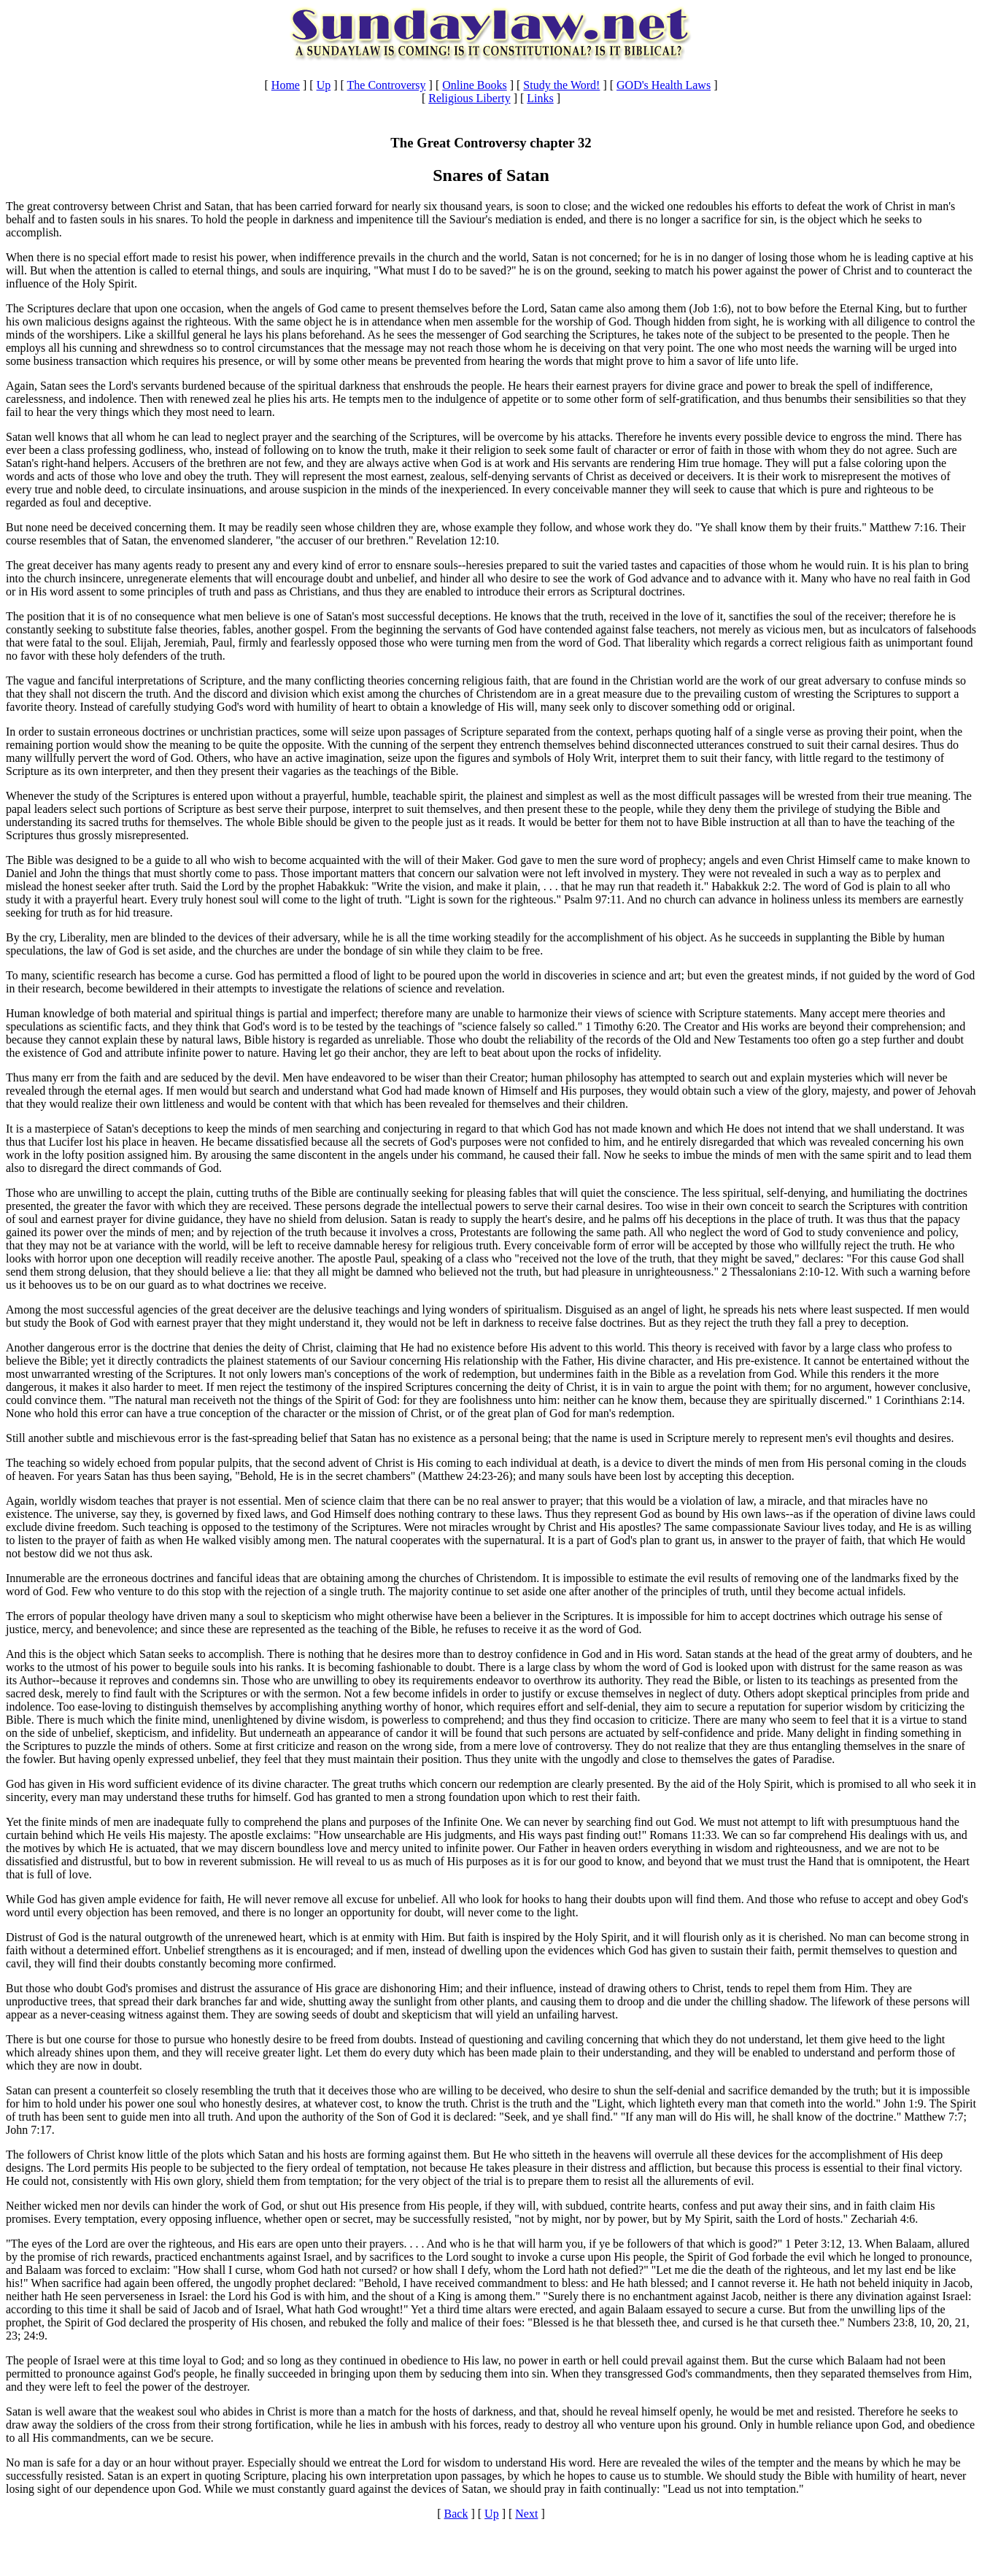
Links (540, 98)
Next (526, 2513)
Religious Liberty (469, 98)
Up (324, 85)
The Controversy (386, 85)
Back (456, 2513)
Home (285, 85)
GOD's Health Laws (663, 85)
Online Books (474, 85)
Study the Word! (561, 85)
